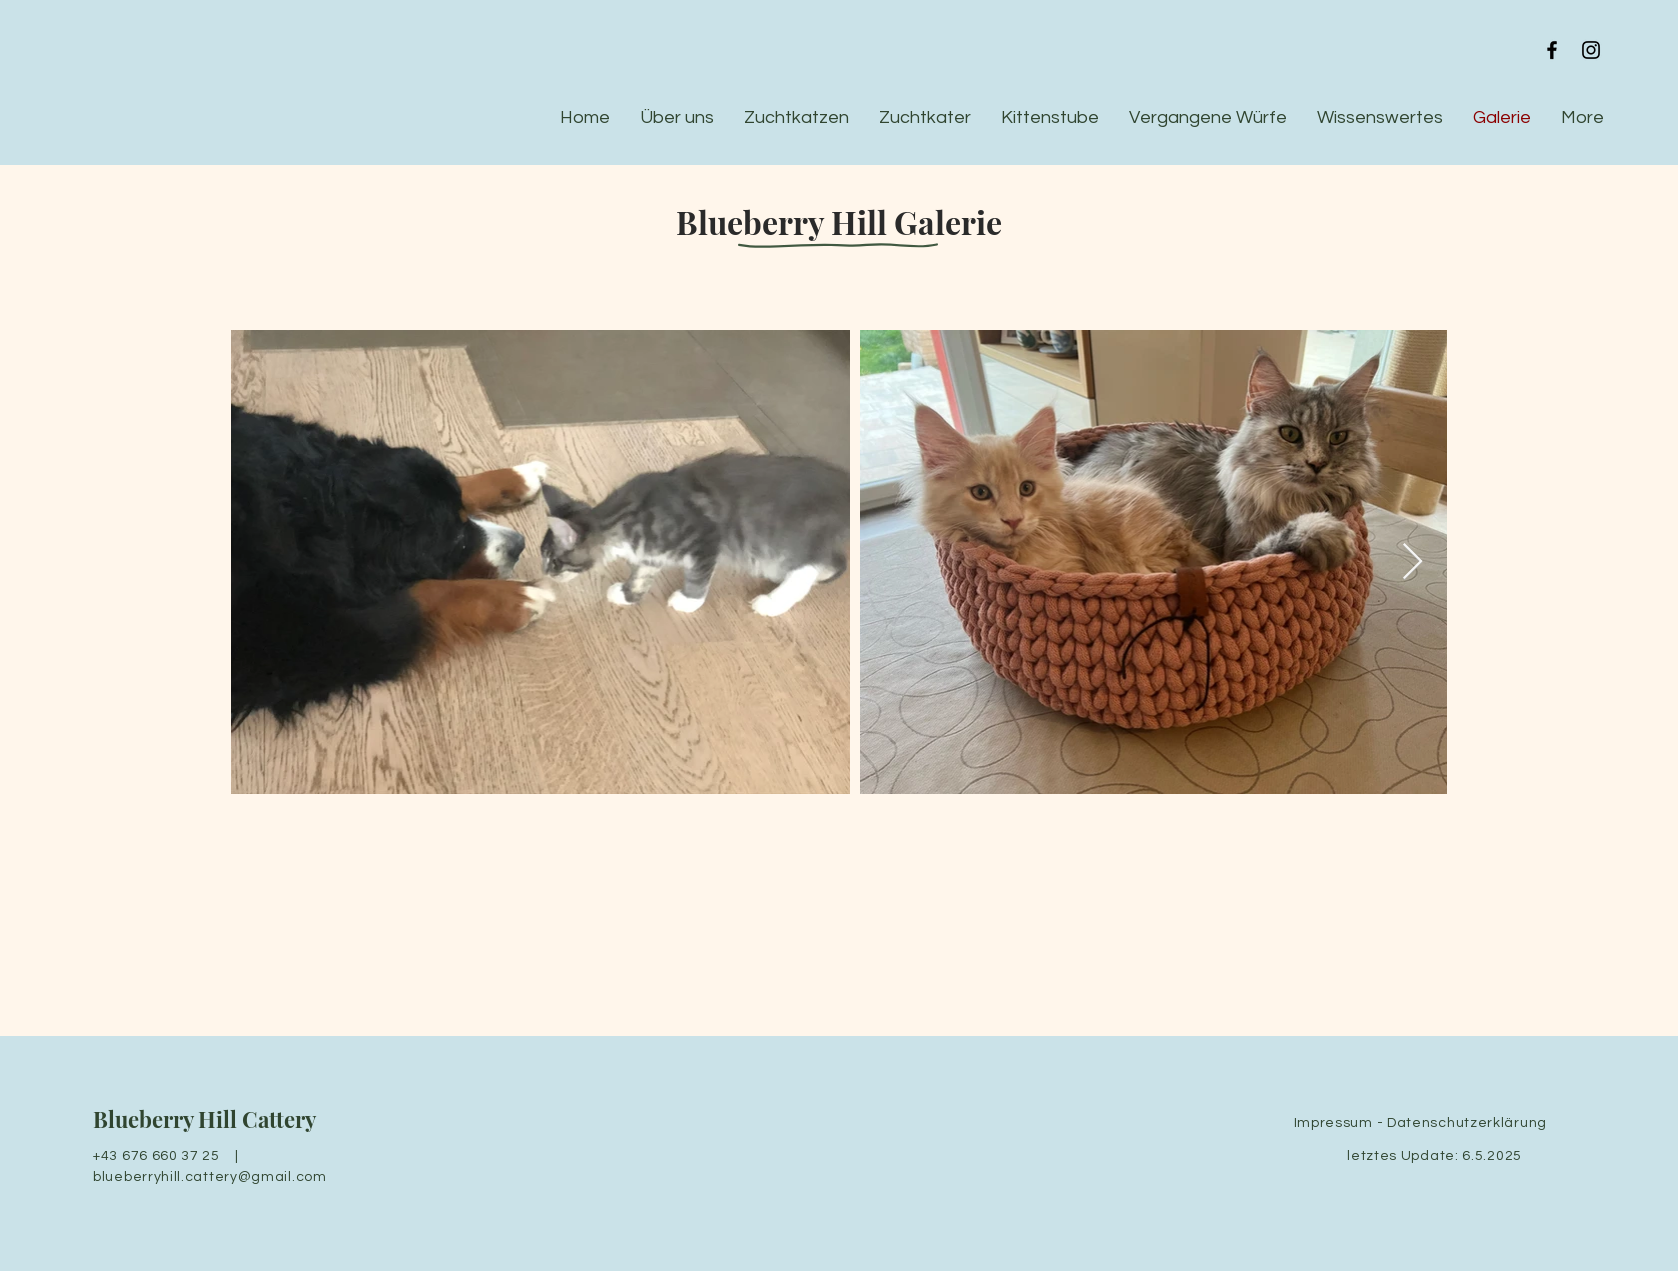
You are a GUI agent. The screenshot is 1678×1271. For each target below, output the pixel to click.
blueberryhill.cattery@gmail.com (210, 1177)
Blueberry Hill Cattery (204, 1119)
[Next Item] (1412, 562)
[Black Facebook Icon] (1552, 50)
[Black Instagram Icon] (1591, 50)
